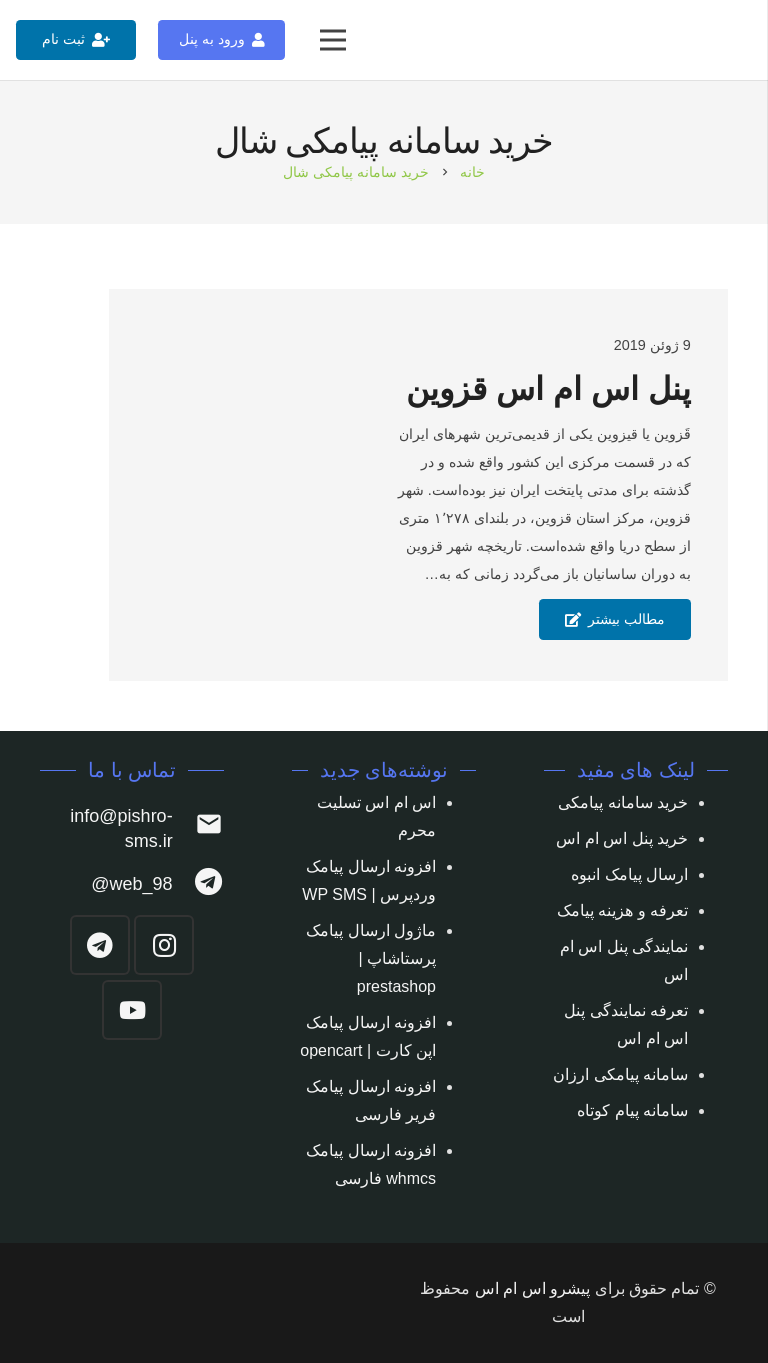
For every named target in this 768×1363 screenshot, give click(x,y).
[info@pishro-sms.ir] (198, 828)
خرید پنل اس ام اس (622, 838)
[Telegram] (100, 945)
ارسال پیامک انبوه (629, 874)
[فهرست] (333, 40)
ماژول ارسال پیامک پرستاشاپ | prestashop (371, 958)
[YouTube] (132, 1010)
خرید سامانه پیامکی (623, 802)
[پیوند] (729, 40)
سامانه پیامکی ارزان (620, 1074)
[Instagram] (164, 945)
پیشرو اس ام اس (532, 1288)
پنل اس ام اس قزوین (548, 389)
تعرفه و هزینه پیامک (622, 910)
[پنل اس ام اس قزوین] (196, 486)
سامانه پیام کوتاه (632, 1110)
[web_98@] (198, 884)
